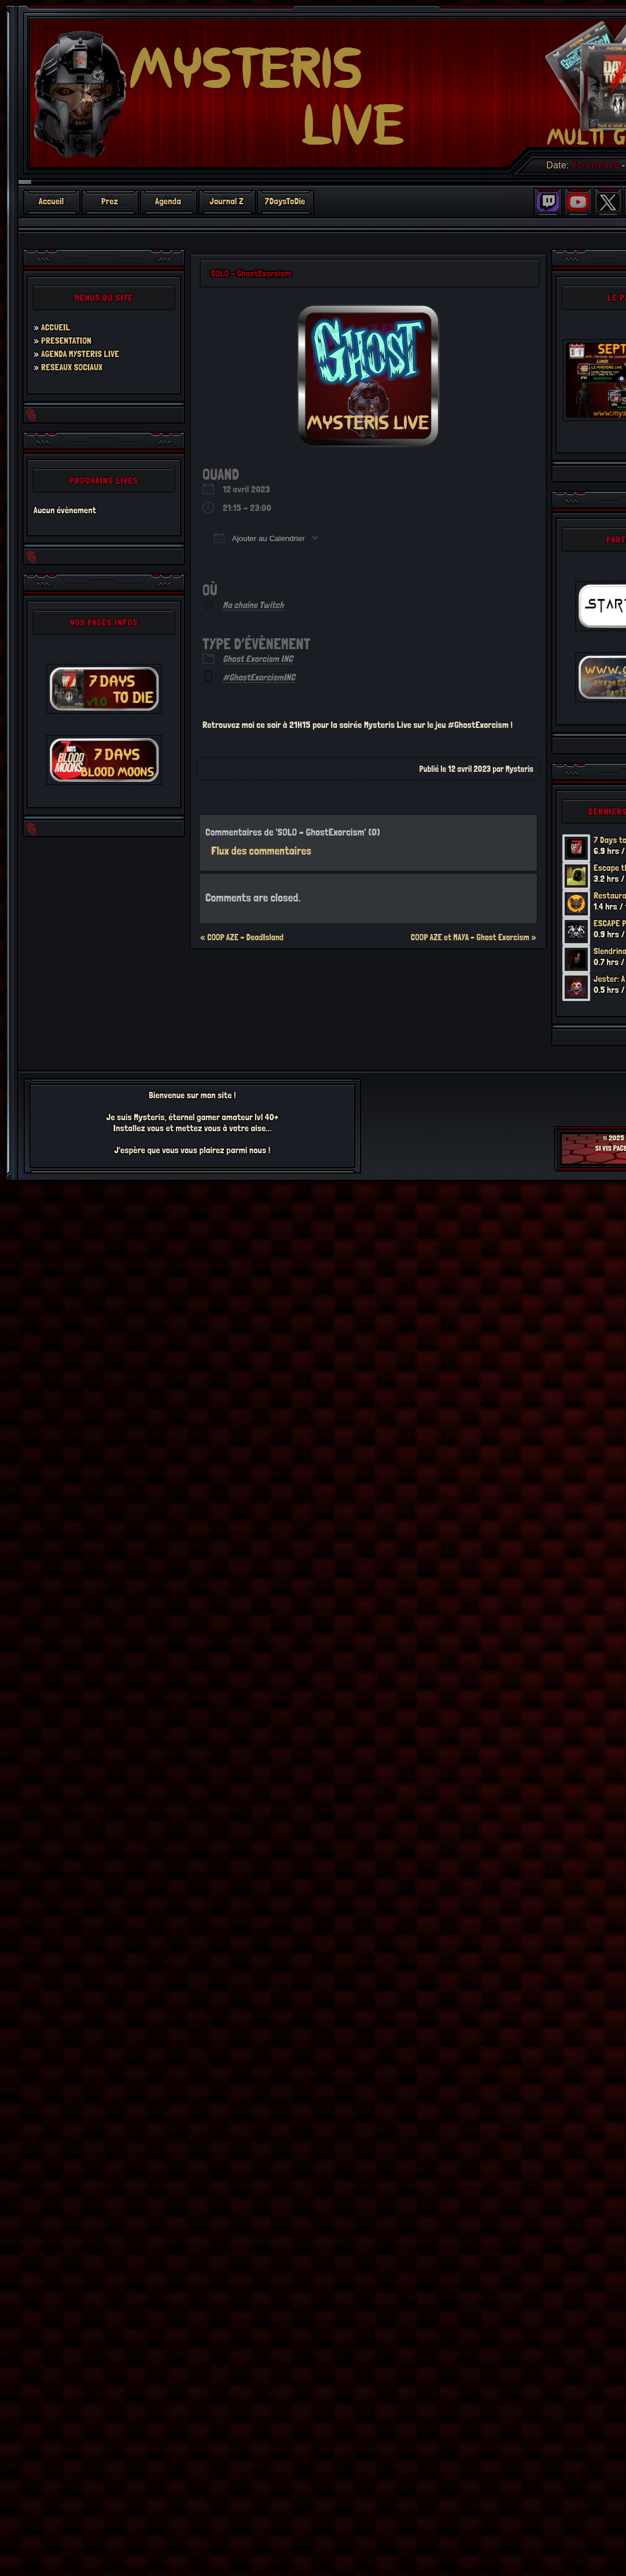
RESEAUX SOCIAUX (72, 367)
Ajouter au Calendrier (259, 538)
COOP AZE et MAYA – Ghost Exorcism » (473, 937)
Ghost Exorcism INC (258, 658)
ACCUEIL (56, 327)
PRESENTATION (67, 340)
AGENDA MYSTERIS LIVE (81, 353)
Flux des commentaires (261, 851)
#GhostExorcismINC (259, 677)
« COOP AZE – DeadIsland (241, 937)
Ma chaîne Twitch (253, 604)
